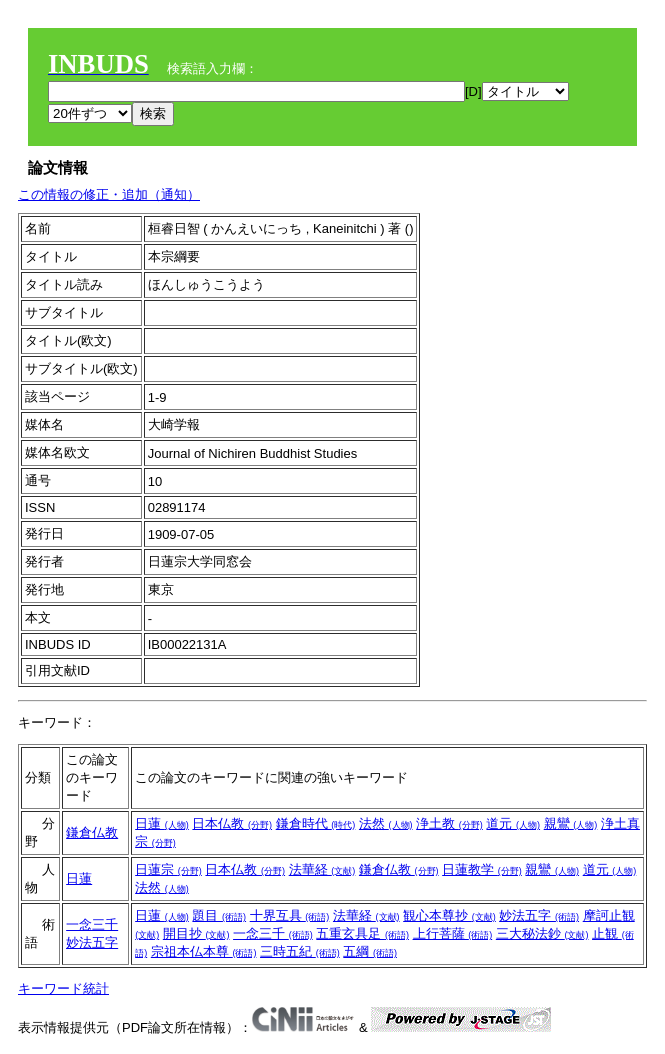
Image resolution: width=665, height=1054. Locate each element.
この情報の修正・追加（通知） (109, 194)
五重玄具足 (362, 933)
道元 (513, 823)
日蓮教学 (482, 869)
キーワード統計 (63, 988)
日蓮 (162, 823)
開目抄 (196, 933)
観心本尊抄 (449, 915)
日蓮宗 (168, 869)
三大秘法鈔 (542, 933)
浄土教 (449, 823)
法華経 (322, 869)
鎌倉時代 (316, 823)
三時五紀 (300, 951)
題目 (219, 915)
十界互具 (290, 915)
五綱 (370, 951)
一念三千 (92, 924)
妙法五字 (92, 942)
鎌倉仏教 (92, 832)
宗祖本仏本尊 (204, 951)
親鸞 (571, 823)
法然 (386, 823)
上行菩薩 (453, 933)
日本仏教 (232, 823)
